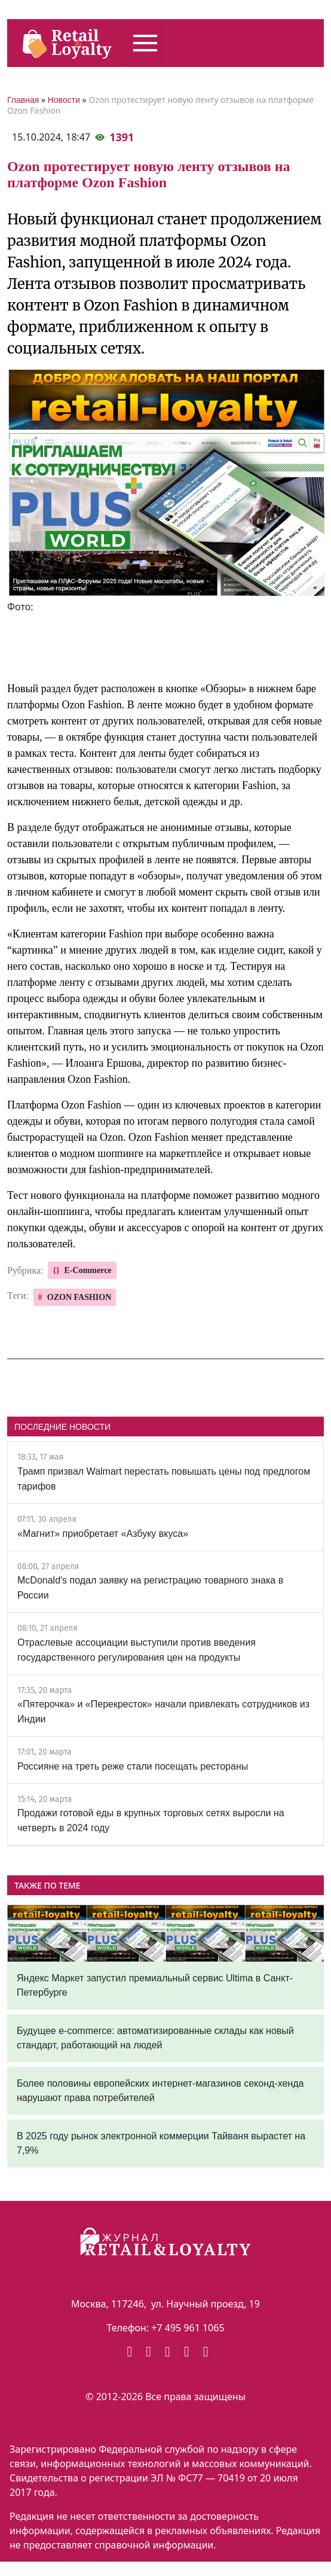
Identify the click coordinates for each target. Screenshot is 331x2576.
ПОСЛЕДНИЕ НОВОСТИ (62, 1427)
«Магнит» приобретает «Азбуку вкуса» (102, 1533)
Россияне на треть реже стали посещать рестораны (132, 1766)
